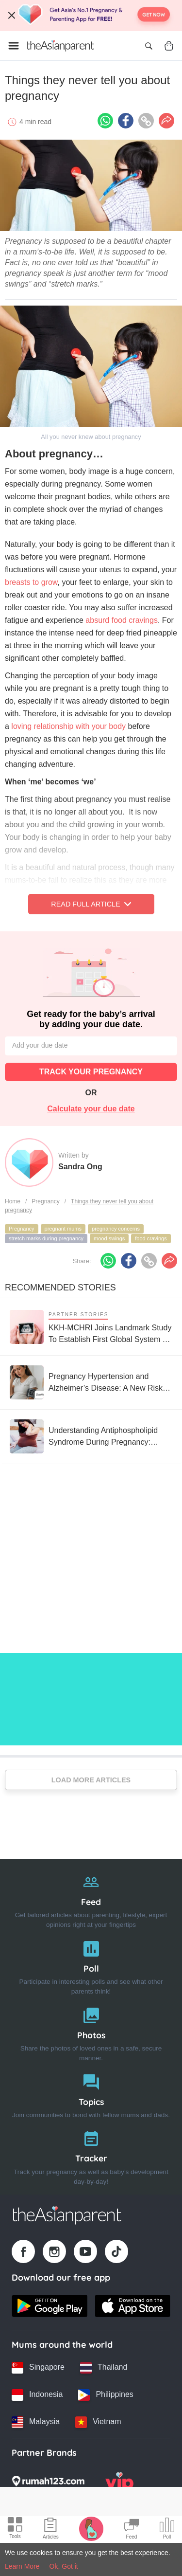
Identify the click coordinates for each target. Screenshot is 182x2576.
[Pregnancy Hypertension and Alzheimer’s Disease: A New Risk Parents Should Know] (91, 1382)
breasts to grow (31, 582)
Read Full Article (91, 904)
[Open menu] (13, 46)
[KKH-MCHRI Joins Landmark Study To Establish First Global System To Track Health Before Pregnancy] (91, 1326)
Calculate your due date (91, 1109)
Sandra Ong (80, 1166)
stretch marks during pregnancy (46, 1238)
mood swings (109, 1238)
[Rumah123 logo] (48, 2484)
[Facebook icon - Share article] (125, 120)
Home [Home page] (12, 1201)
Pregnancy (45, 1201)
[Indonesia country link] (37, 2395)
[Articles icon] (51, 2529)
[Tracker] (91, 2155)
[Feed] (91, 1899)
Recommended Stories (60, 1287)
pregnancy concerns (116, 1229)
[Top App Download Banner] (91, 15)
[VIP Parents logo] (119, 2484)
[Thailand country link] (103, 2368)
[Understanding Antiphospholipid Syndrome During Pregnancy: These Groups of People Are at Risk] (91, 1436)
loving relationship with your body (68, 726)
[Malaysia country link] (36, 2422)
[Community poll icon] (167, 2529)
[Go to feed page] (60, 46)
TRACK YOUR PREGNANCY (91, 1072)
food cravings (150, 1238)
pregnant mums (63, 1229)
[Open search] (148, 45)
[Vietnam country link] (98, 2422)
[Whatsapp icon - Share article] (105, 120)
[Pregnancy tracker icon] (91, 2528)
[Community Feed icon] (131, 2529)
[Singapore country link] (38, 2368)
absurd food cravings (121, 620)
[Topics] (91, 2094)
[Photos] (91, 2032)
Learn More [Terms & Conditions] (22, 2566)
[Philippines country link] (105, 2395)
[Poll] (91, 1965)
